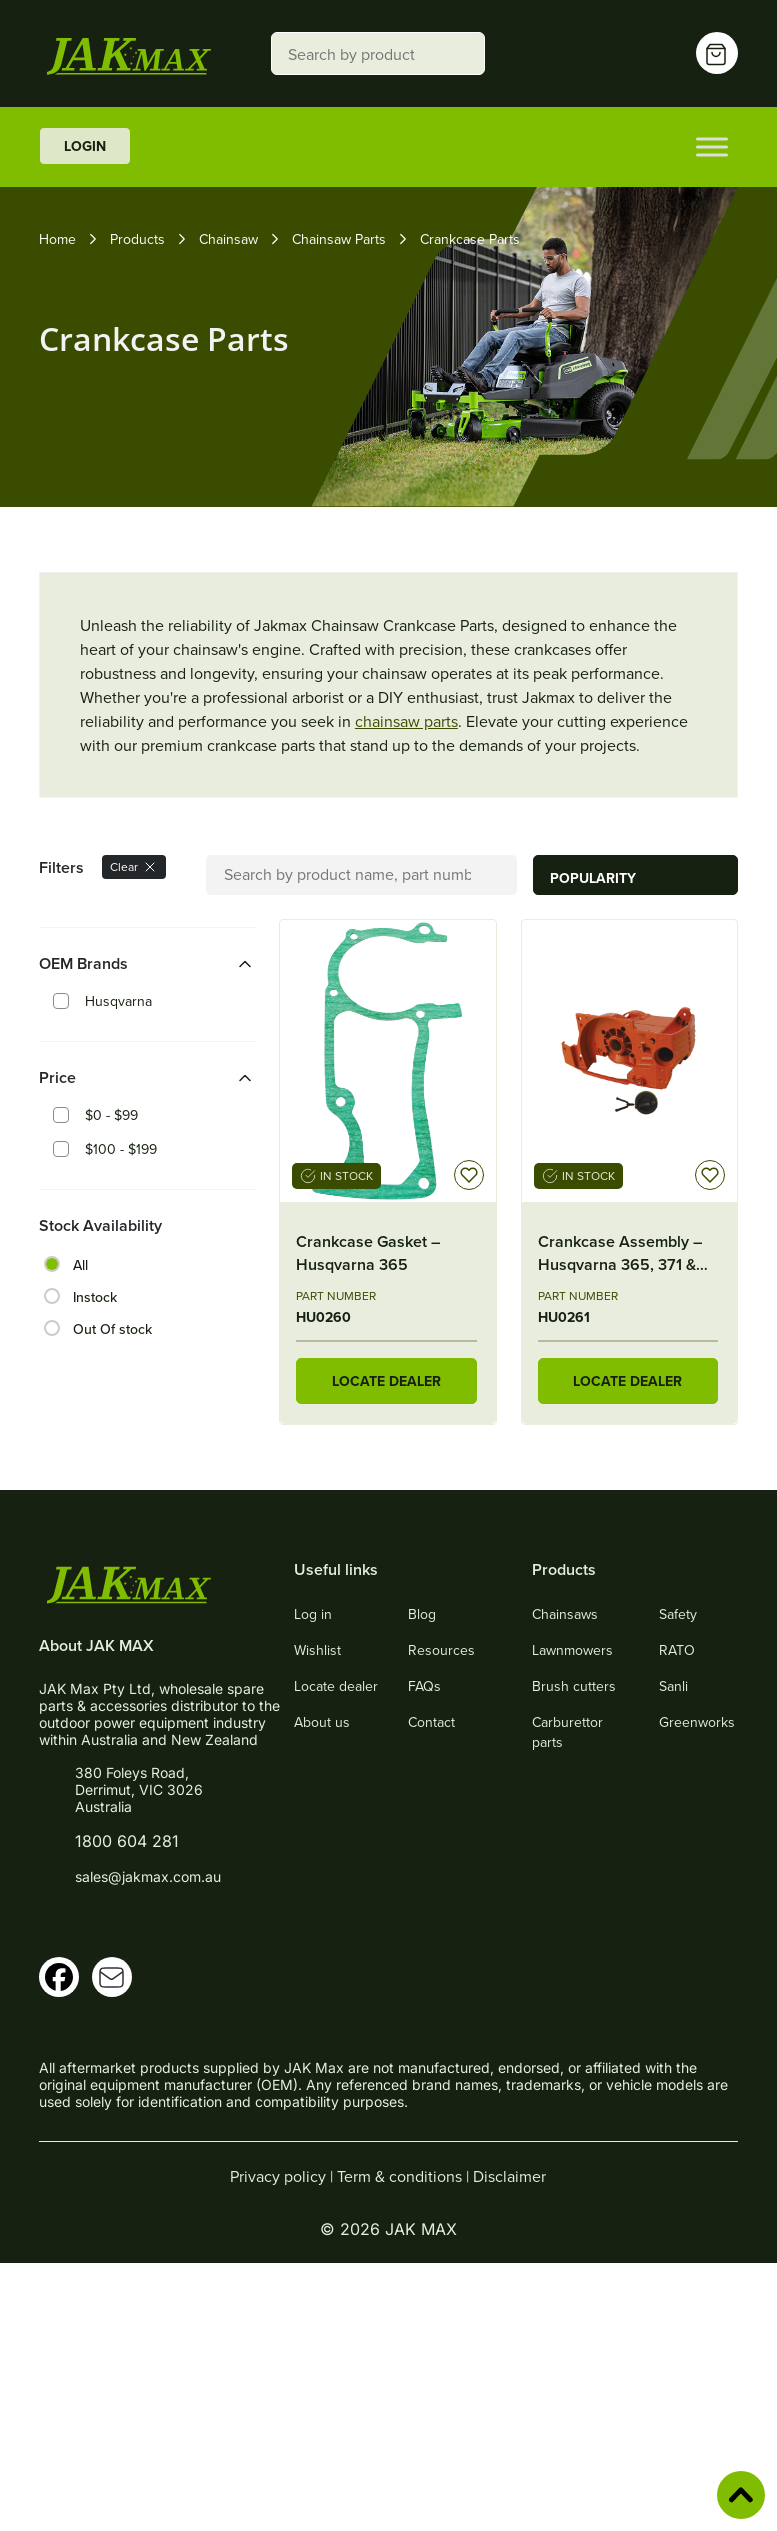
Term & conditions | (405, 2176)
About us (322, 1722)
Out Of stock (112, 1329)
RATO (677, 1650)
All (80, 1265)
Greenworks (697, 1722)
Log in (313, 1614)
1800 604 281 (127, 1841)
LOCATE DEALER (386, 1381)
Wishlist (317, 1650)
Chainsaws (565, 1614)
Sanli (673, 1686)
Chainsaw (228, 239)
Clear (134, 866)
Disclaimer (509, 2176)
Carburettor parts (567, 1732)
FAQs (424, 1686)
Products (137, 239)
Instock (95, 1297)
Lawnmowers (572, 1650)
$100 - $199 (121, 1149)
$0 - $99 (111, 1115)
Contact (431, 1722)
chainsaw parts (406, 721)
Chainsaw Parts (339, 239)
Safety (678, 1614)
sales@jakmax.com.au (148, 1876)
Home (57, 239)
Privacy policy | (283, 2176)
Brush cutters (574, 1686)
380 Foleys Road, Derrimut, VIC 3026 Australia (139, 1789)
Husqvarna (118, 1001)
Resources (441, 1650)
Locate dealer (336, 1686)
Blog (422, 1614)
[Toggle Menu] (712, 146)
